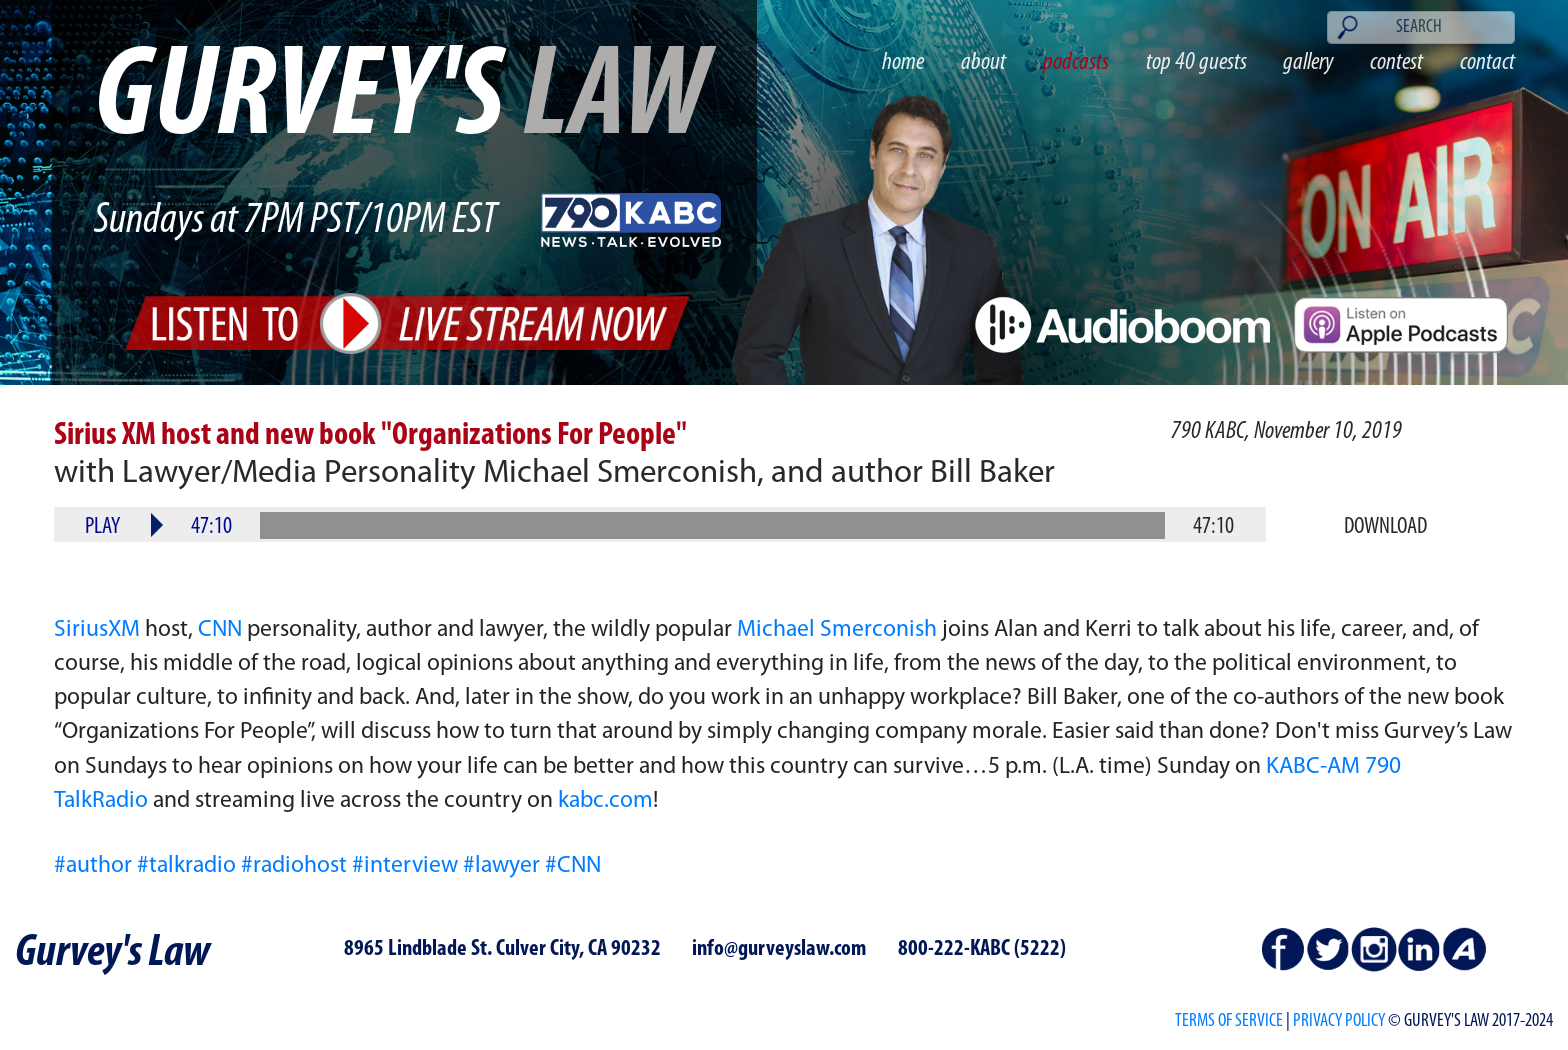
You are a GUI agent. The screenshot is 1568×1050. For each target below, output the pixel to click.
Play (102, 527)
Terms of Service (1229, 1021)
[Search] (1421, 27)
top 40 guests (1196, 62)
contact (1487, 62)
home (903, 62)
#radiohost (294, 866)
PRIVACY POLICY (1339, 1021)
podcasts (1076, 62)
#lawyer (501, 866)
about (983, 62)
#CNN (573, 866)
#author (93, 866)
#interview (405, 866)
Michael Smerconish (837, 630)
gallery (1308, 62)
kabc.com (605, 801)
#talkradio (186, 866)
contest (1396, 62)
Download (1385, 527)
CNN (220, 630)
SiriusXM (97, 630)
